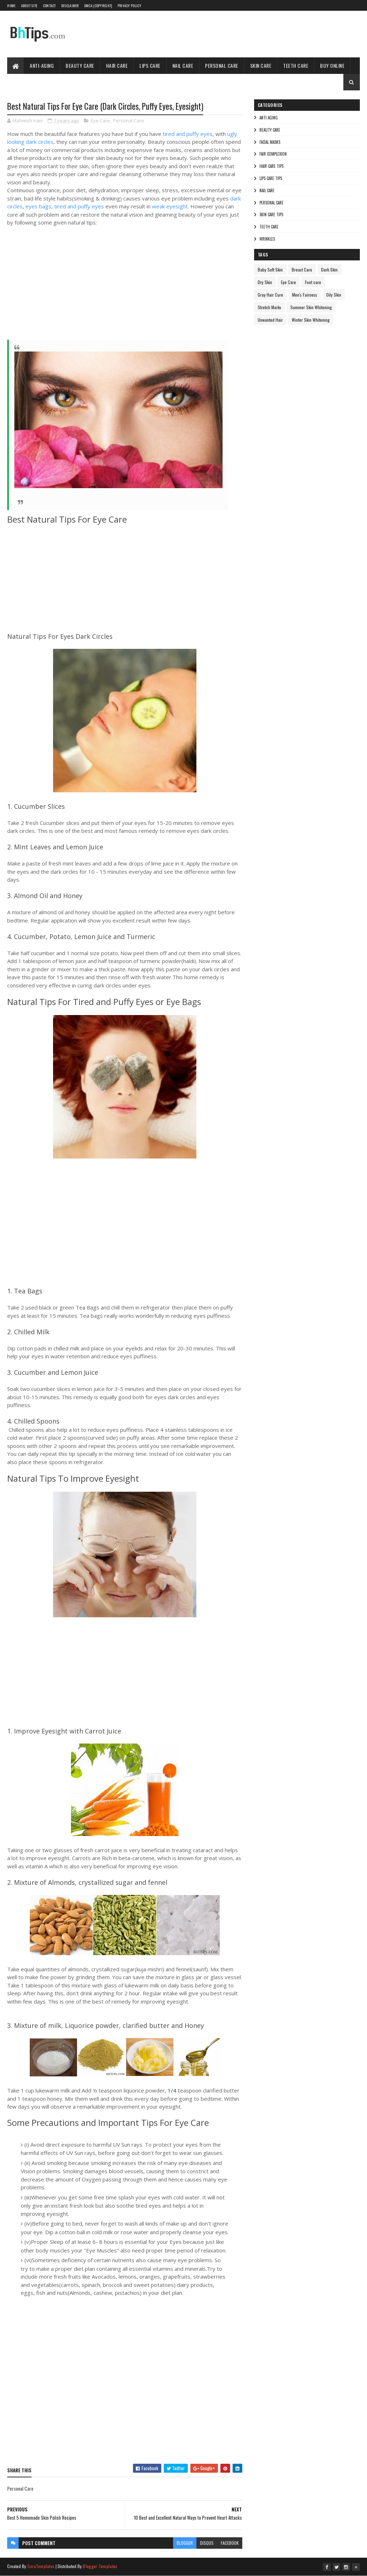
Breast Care (302, 269)
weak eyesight (170, 206)
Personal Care (221, 65)
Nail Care (183, 65)
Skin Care (261, 65)
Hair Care (117, 65)
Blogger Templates (100, 2566)
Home (11, 5)
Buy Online (332, 65)
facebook (230, 2543)
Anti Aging (268, 118)
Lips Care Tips (270, 178)
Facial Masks (269, 142)
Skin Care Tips (271, 214)
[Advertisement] (114, 287)
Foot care (313, 282)
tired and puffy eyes (188, 133)
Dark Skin (329, 269)
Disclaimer (70, 5)
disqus (207, 2543)
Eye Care (100, 120)
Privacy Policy (129, 5)
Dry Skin (265, 282)
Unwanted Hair (270, 320)
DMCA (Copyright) (98, 5)
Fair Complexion (273, 154)
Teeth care (268, 227)
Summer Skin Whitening (311, 307)
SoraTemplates (40, 2566)
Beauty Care (80, 65)
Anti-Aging (42, 65)
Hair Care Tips (271, 166)
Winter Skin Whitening (311, 320)
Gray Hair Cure (270, 295)
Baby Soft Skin (270, 269)
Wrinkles (267, 239)
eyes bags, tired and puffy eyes (65, 206)
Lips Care (150, 65)
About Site (29, 5)
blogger (185, 2543)
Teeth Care (295, 65)
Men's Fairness (304, 295)
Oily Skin (333, 295)
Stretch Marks (269, 307)
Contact (49, 5)
